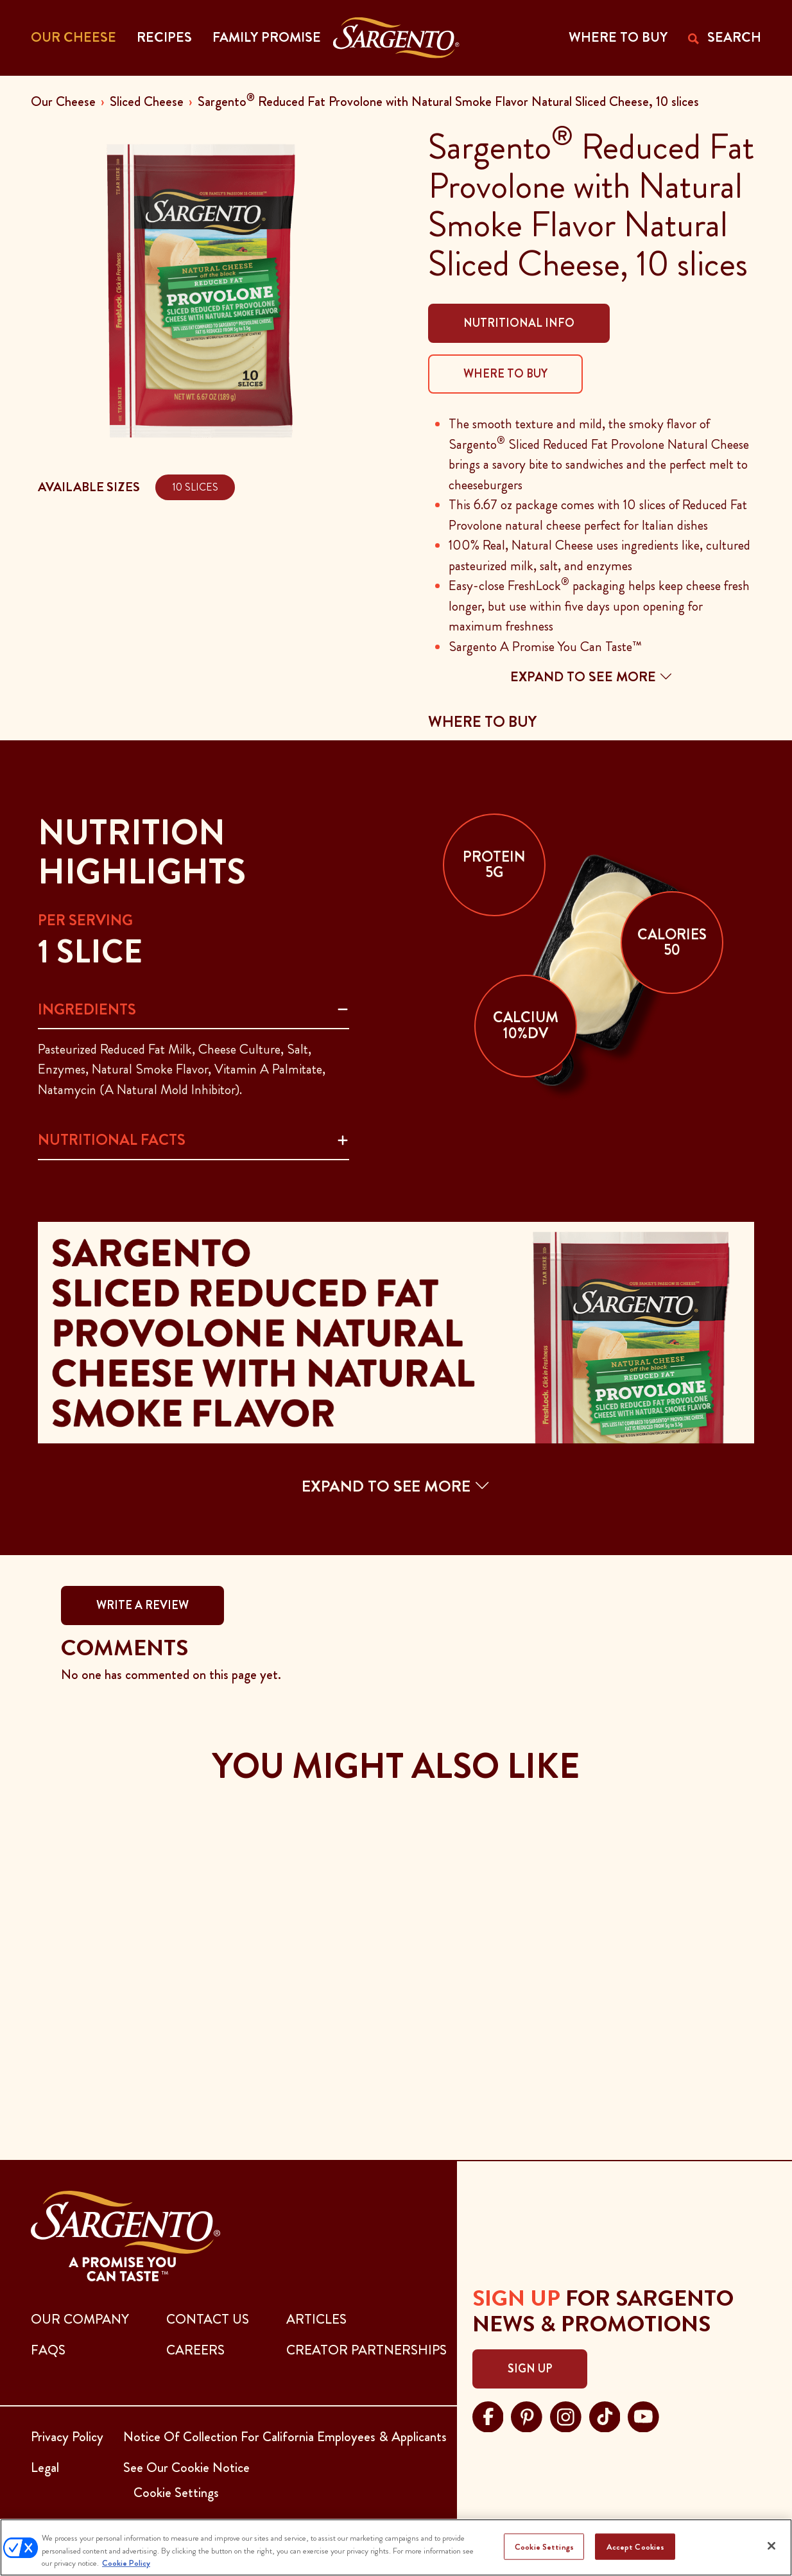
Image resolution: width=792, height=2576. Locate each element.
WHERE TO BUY (618, 37)
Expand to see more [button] (591, 676)
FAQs (48, 2350)
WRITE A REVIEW (142, 1605)
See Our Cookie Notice (186, 2467)
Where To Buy (505, 373)
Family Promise (266, 37)
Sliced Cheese (147, 101)
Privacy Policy (67, 2436)
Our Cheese (63, 101)
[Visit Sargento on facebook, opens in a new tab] (488, 2414)
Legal (45, 2467)
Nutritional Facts (111, 1140)
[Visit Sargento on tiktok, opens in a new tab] (605, 2414)
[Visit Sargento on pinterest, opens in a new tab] (526, 2414)
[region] (396, 2547)
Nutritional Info (518, 323)
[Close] (771, 2546)
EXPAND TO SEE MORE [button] (396, 1486)
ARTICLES (316, 2319)
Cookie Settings (544, 2546)
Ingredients (87, 1009)
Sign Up (530, 2368)
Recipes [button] (164, 37)
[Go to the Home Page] (396, 38)
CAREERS (195, 2350)
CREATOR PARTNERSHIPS (366, 2350)
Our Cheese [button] (73, 37)
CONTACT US (207, 2319)
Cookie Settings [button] (176, 2492)
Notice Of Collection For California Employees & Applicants (285, 2436)
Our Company (80, 2319)
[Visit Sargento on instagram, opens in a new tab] (565, 2414)
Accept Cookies (636, 2546)
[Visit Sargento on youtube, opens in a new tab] (643, 2414)
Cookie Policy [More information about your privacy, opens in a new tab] (126, 2563)
